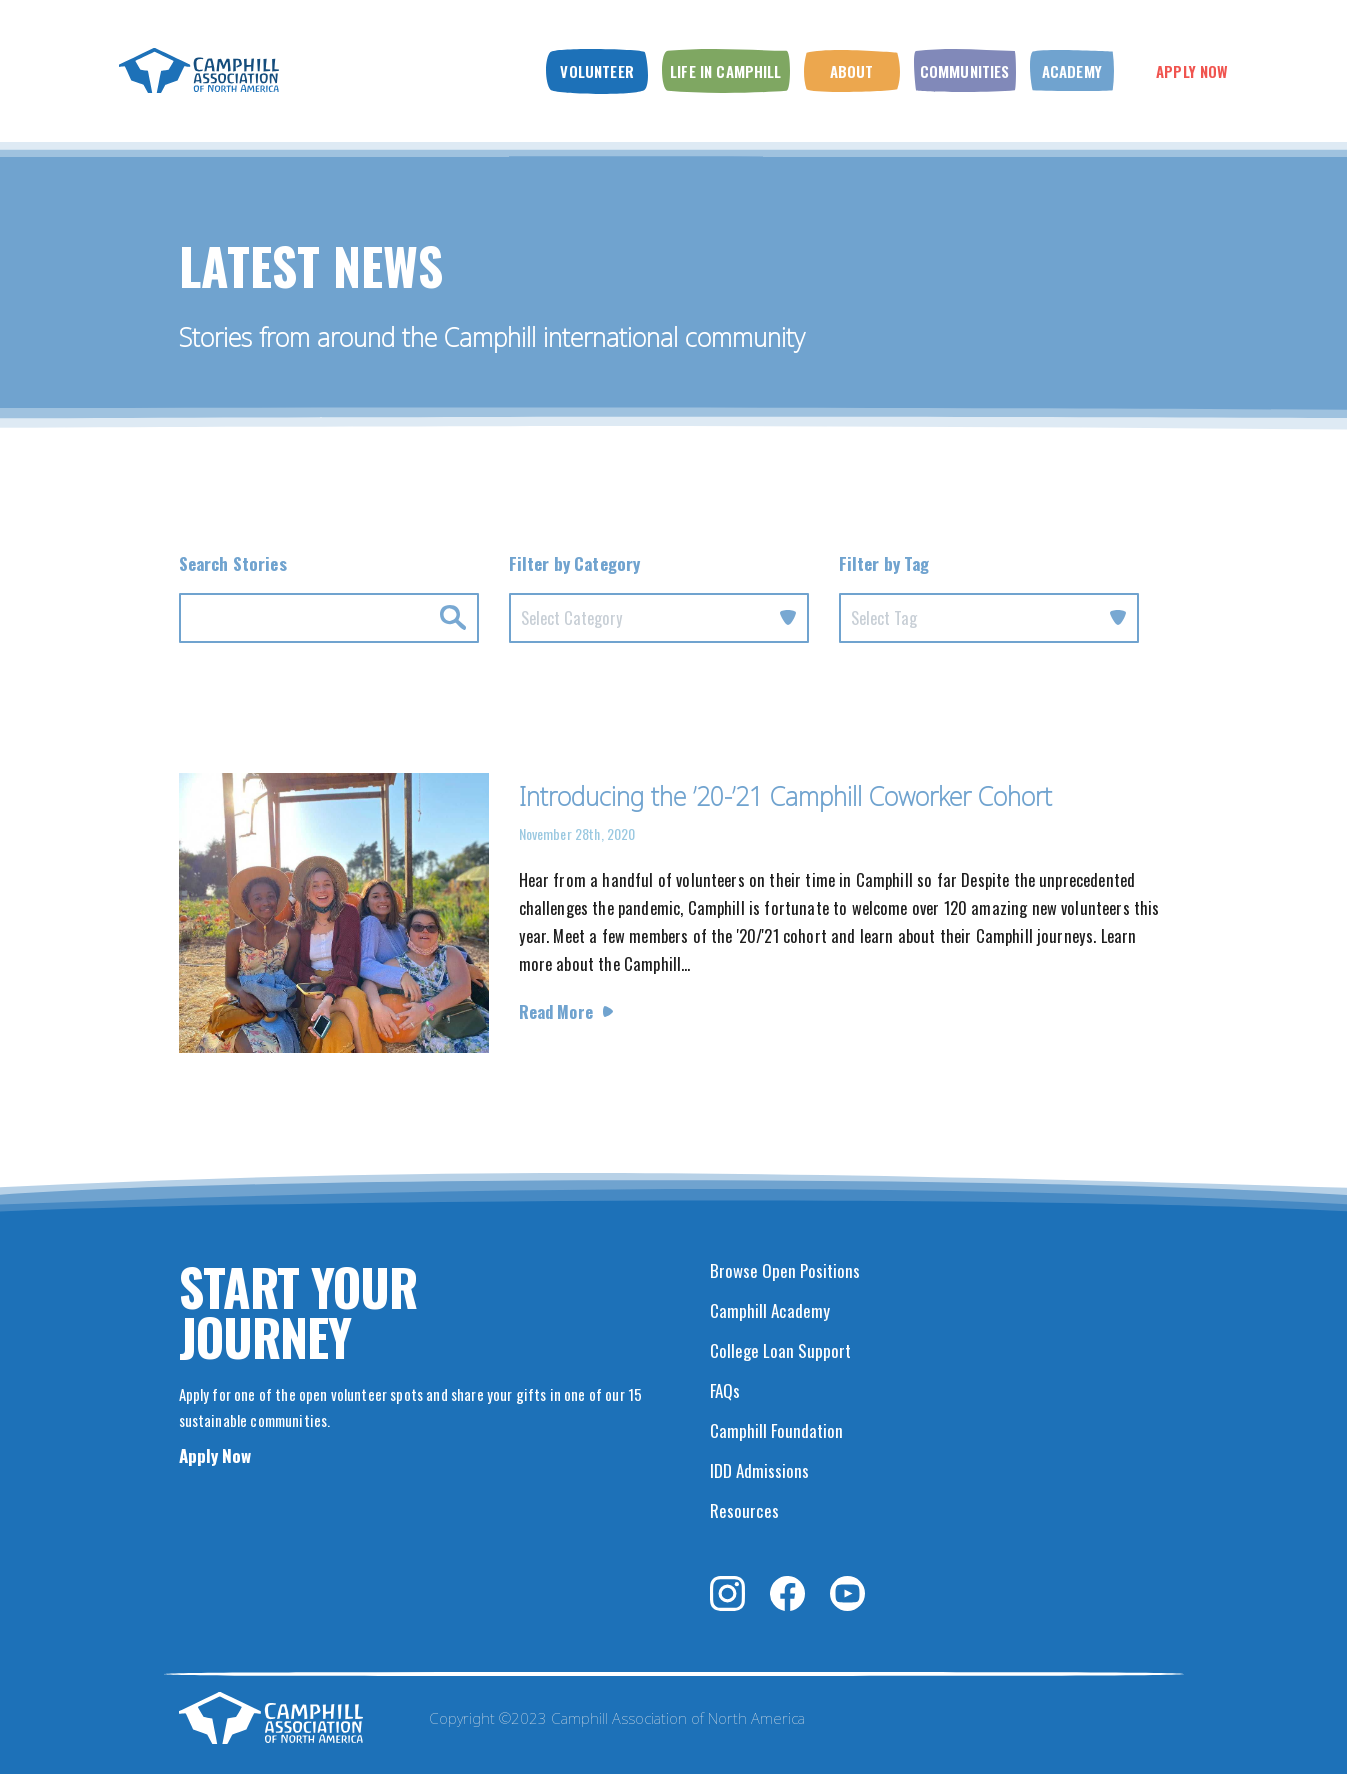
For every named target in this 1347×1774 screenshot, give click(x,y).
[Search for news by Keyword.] (329, 618)
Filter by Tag (884, 563)
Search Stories (233, 563)
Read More (556, 1011)
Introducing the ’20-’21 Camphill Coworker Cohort (785, 796)
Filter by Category (575, 563)
